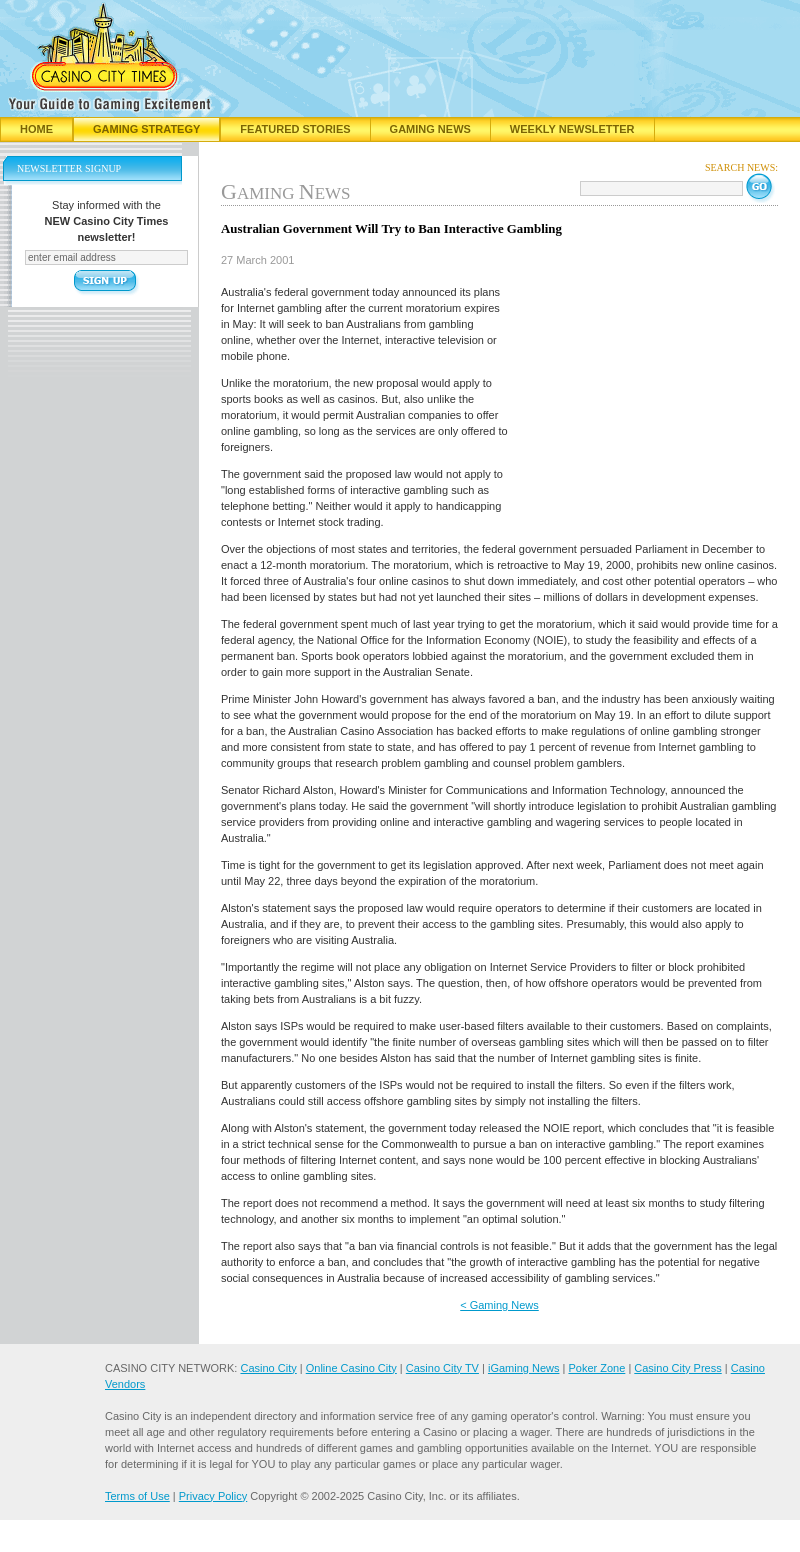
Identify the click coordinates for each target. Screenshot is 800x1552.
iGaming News (524, 1368)
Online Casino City (351, 1368)
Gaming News (430, 129)
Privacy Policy (213, 1496)
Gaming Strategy (146, 129)
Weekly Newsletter (572, 129)
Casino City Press (677, 1368)
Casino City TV (442, 1368)
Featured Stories (295, 129)
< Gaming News (499, 1305)
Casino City (268, 1368)
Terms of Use (137, 1496)
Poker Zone (596, 1368)
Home (36, 129)
